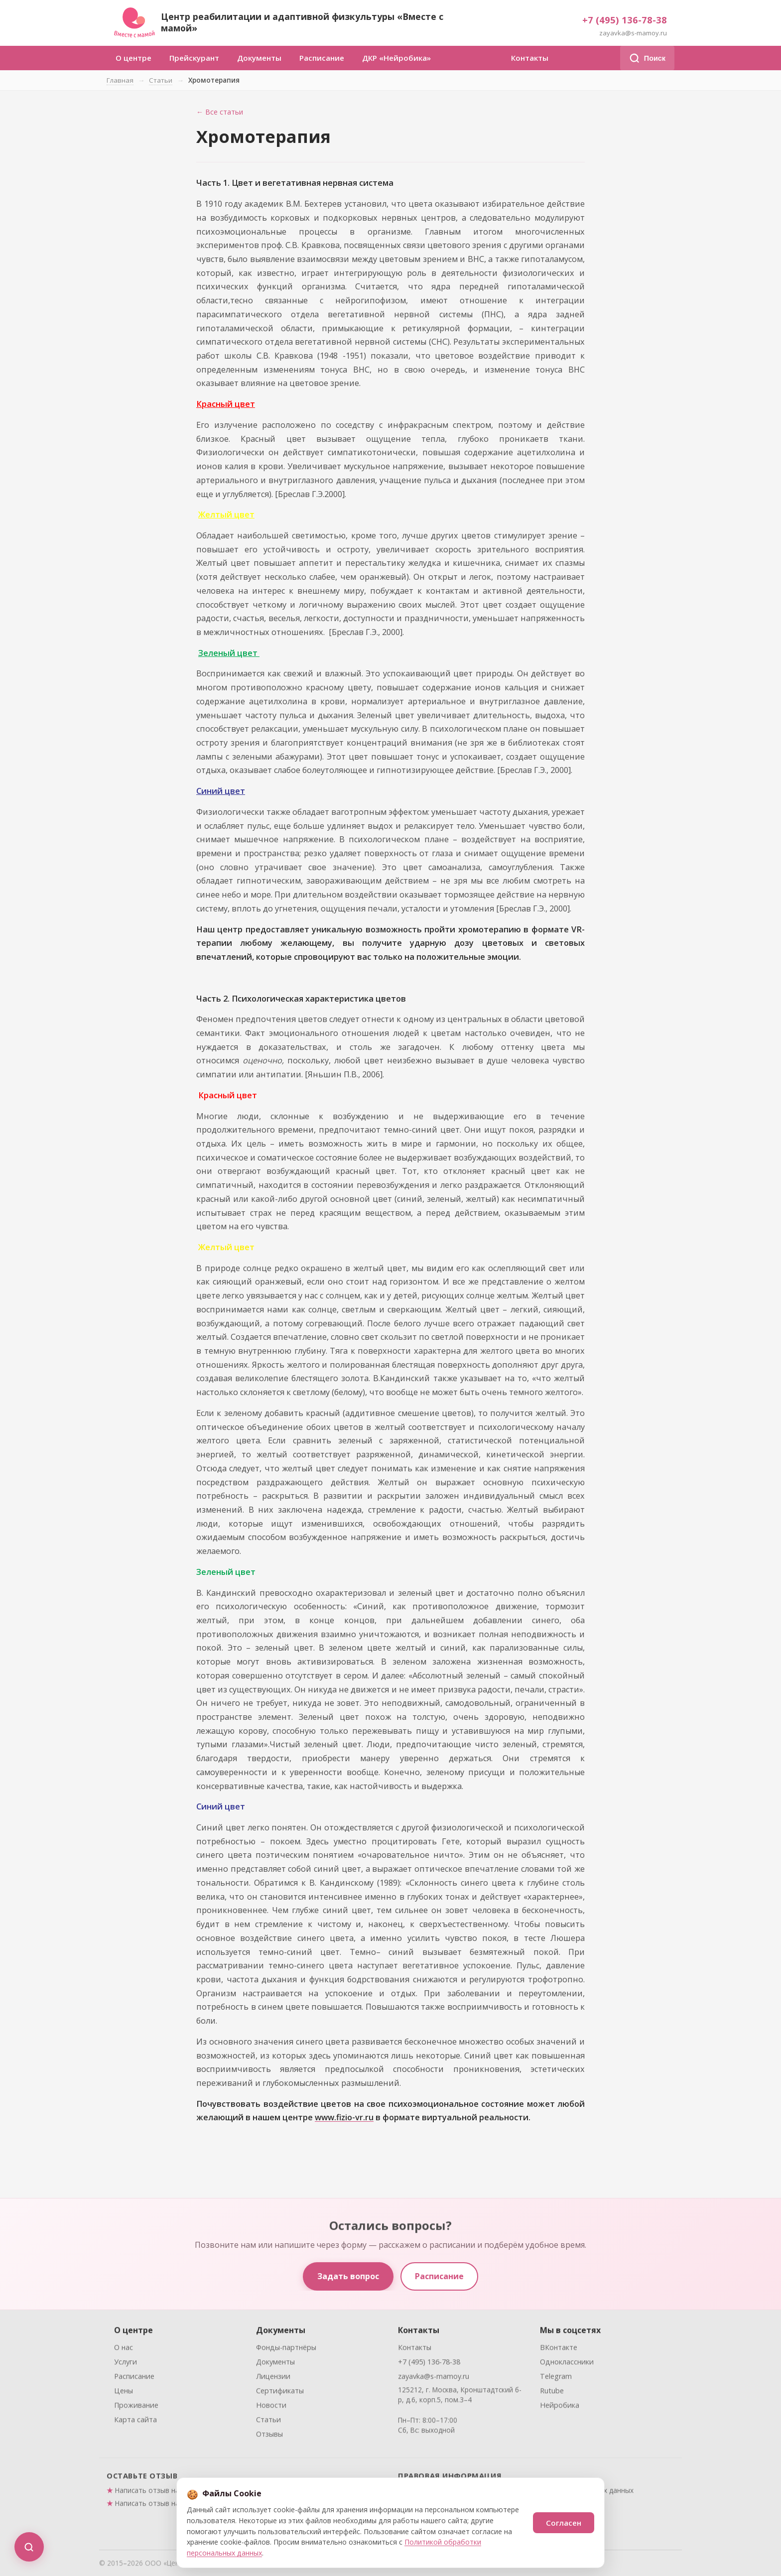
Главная (120, 80)
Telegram (556, 2379)
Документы (259, 58)
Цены (123, 2393)
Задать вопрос (348, 2275)
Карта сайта (135, 2422)
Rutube (552, 2393)
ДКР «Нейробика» (396, 58)
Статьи (160, 80)
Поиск (647, 58)
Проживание (136, 2408)
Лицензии (273, 2379)
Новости (271, 2408)
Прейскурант (194, 58)
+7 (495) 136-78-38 (624, 19)
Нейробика (559, 2408)
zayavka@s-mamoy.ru (633, 32)
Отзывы (269, 2437)
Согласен (563, 2523)
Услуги (125, 2364)
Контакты (529, 58)
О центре (133, 58)
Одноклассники (567, 2364)
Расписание (321, 58)
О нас (123, 2350)
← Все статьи (219, 112)
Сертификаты (280, 2393)
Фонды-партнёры (286, 2350)
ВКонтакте (558, 2350)
